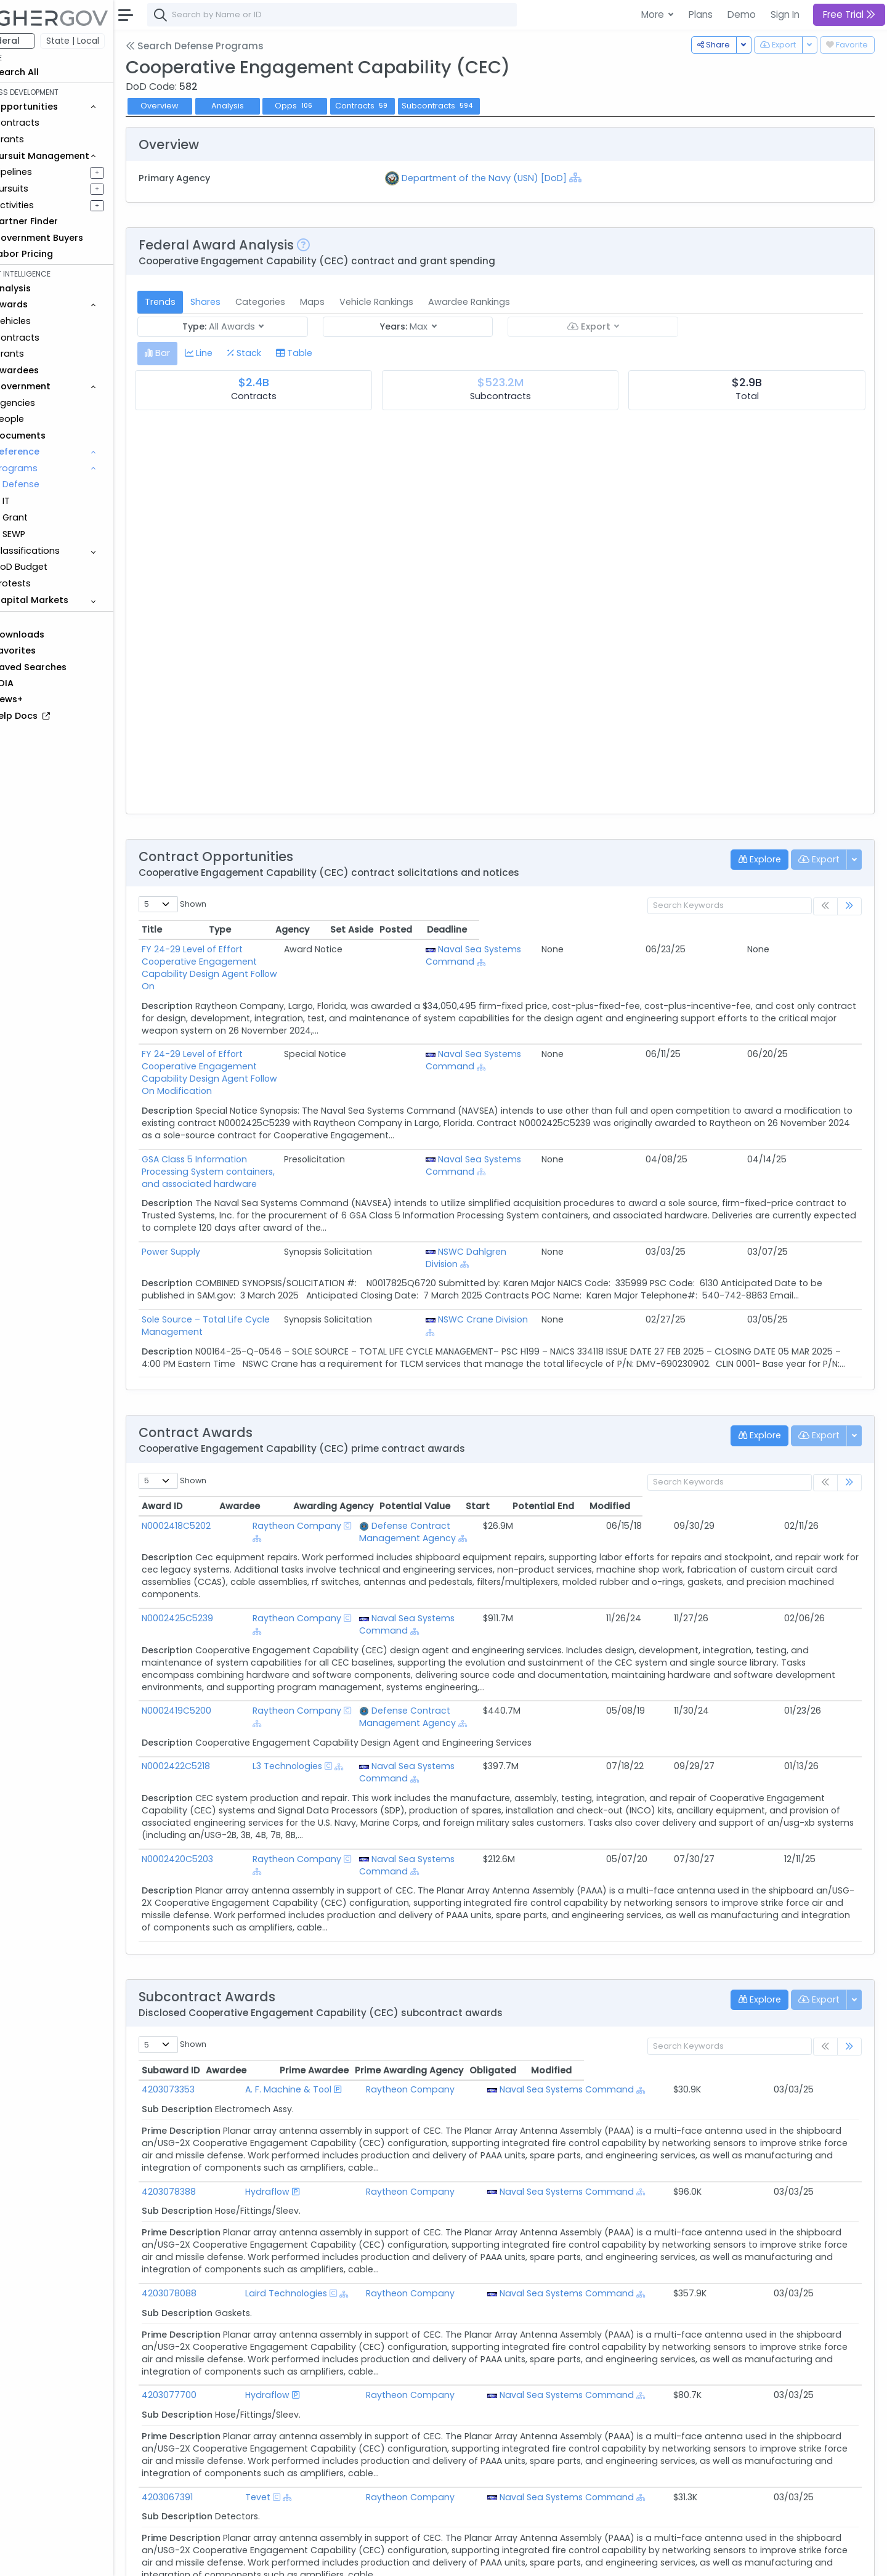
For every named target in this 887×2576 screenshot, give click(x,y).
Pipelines (47, 172)
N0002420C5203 (212, 1785)
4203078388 (203, 2105)
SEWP (48, 534)
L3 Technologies (290, 1704)
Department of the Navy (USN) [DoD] (506, 178)
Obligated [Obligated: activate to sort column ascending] (734, 1984)
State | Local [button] (107, 40)
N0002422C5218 (210, 1704)
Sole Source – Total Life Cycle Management (272, 1258)
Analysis (261, 105)
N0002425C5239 (212, 1569)
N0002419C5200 (211, 1649)
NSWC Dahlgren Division (650, 1190)
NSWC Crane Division (644, 1258)
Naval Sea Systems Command (634, 955)
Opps (329, 105)
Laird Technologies (300, 2207)
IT (40, 501)
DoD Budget (55, 567)
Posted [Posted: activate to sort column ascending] (777, 929)
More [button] (653, 14)
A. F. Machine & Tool (302, 2003)
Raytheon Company (300, 1476)
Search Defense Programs (229, 45)
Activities (48, 205)
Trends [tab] (194, 302)
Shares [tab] (240, 302)
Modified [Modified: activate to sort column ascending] (825, 1457)
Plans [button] (701, 14)
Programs (50, 468)
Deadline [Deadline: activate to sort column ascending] (829, 929)
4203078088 (203, 2207)
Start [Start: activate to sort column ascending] (688, 1457)
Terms (257, 2558)
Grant (49, 517)
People (43, 419)
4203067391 (201, 2411)
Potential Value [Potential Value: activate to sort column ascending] (620, 1457)
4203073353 (202, 2003)
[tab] (192, 353)
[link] (849, 906)
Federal (37, 40)
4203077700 (203, 2309)
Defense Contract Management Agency (479, 1476)
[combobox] (366, 14)
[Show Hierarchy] (598, 177)
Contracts (51, 122)
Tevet (271, 2411)
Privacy (294, 2558)
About (176, 2558)
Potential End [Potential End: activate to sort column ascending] (754, 1457)
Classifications (61, 551)
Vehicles (46, 321)
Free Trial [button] (849, 14)
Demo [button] (741, 14)
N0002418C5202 (210, 1476)
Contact (216, 2558)
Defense (55, 484)
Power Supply (205, 1190)
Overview (194, 105)
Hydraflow (281, 2105)
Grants (43, 139)
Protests (46, 583)
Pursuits (45, 188)
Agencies (49, 403)
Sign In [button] (785, 14)
